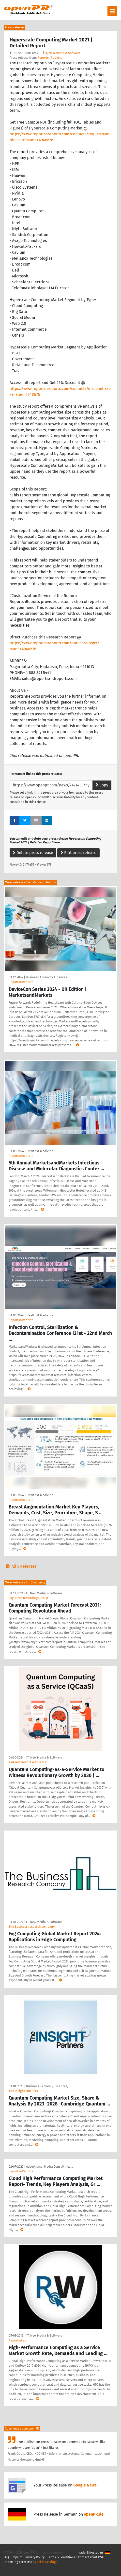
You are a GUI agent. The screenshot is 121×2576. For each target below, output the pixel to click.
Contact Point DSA (91, 2557)
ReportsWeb (17, 2340)
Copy (102, 785)
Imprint (17, 2557)
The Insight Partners (23, 2091)
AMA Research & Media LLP (27, 1762)
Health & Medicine (40, 1151)
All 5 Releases (20, 1566)
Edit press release (78, 852)
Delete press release (33, 852)
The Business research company (32, 1926)
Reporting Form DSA (18, 2562)
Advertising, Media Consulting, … (49, 2166)
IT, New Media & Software (63, 53)
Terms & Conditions (61, 2557)
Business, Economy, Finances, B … (49, 977)
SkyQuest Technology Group (28, 1598)
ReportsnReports (49, 57)
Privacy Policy (35, 2557)
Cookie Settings (46, 2562)
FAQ (6, 2557)
